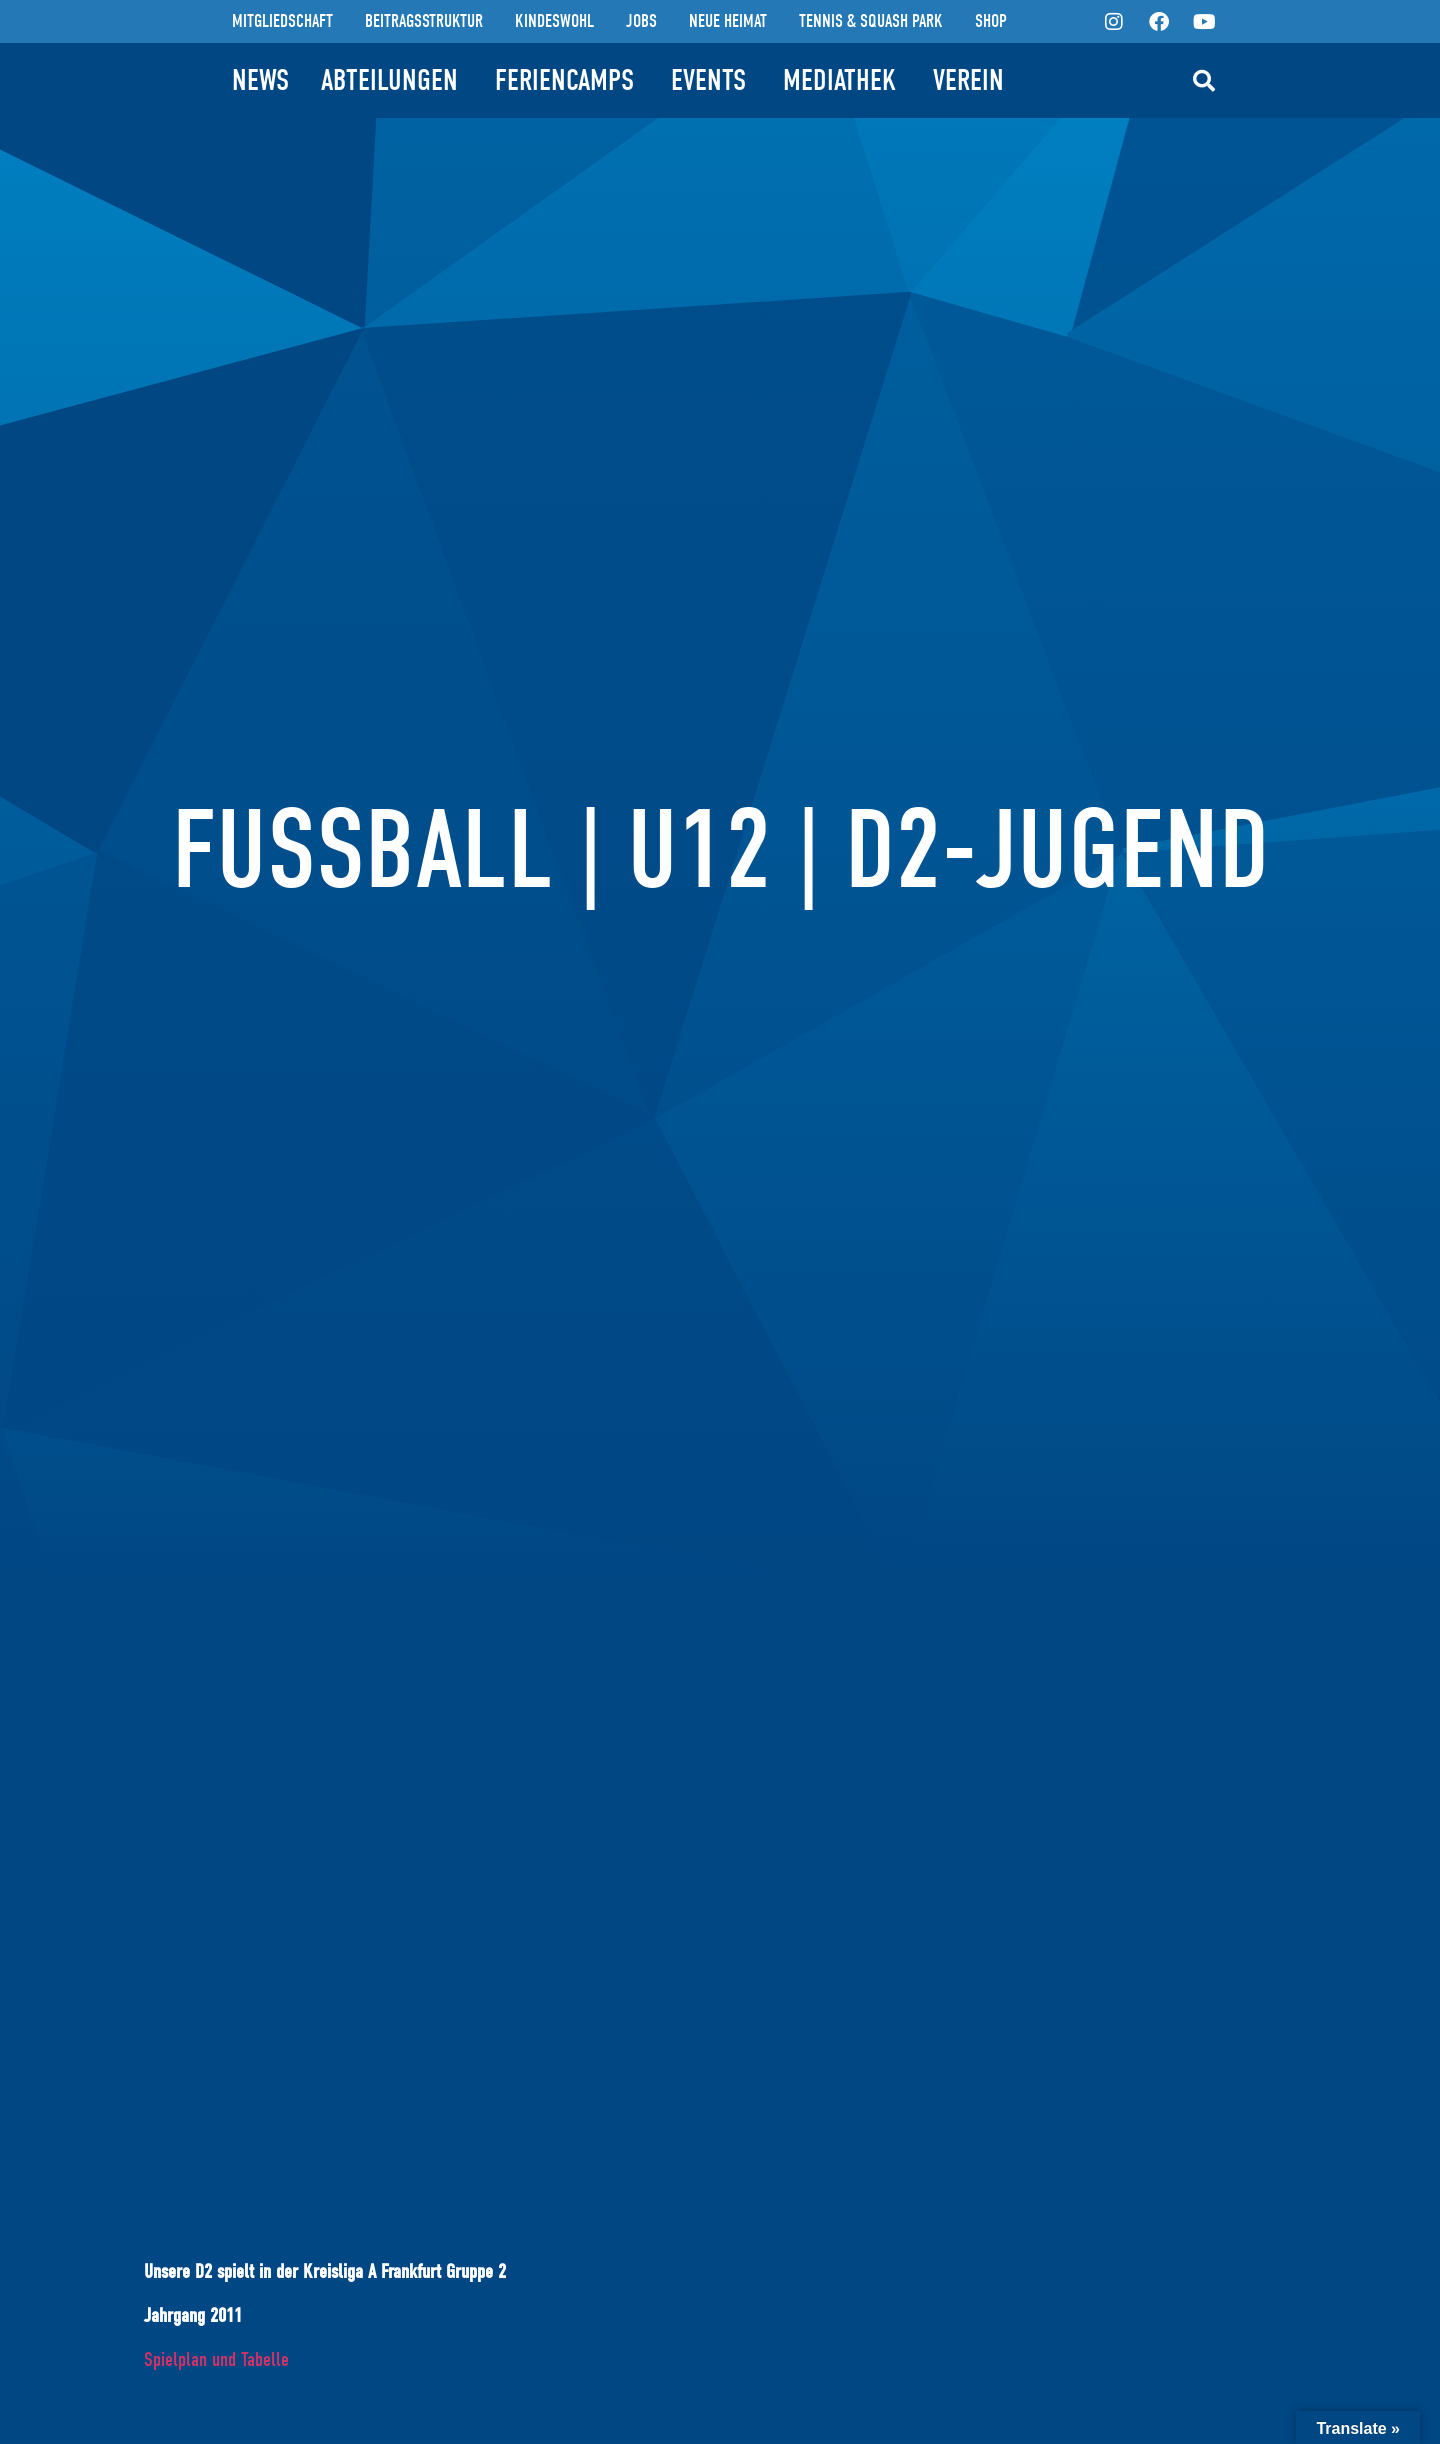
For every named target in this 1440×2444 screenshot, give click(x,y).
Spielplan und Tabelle (216, 2359)
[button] (1204, 81)
